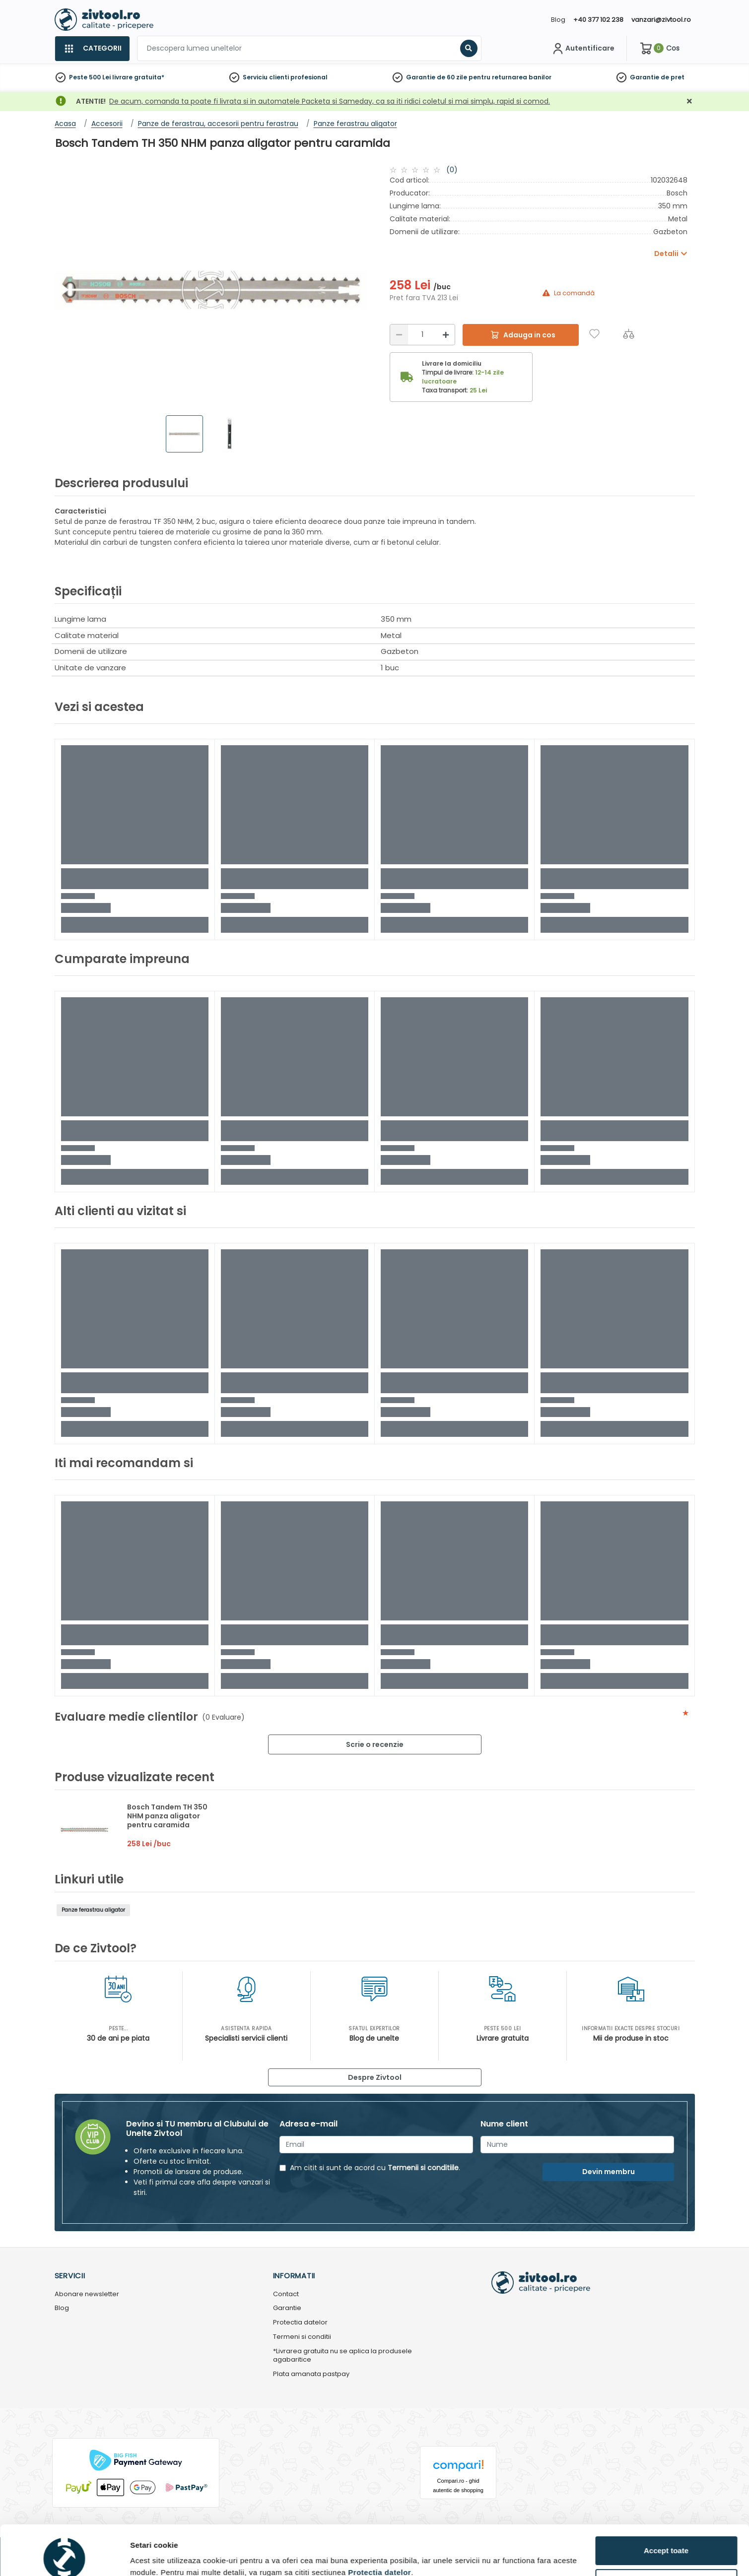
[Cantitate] (422, 334)
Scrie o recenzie (375, 1744)
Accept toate (666, 2504)
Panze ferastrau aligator (93, 1910)
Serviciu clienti (266, 77)
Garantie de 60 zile (436, 77)
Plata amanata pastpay (311, 2374)
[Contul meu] (582, 48)
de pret (672, 77)
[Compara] (628, 333)
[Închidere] (689, 101)
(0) (452, 170)
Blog (558, 19)
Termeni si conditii (302, 2337)
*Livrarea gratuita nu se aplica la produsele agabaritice (342, 2355)
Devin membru (608, 2172)
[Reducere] (399, 334)
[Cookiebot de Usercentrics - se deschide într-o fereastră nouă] (64, 2556)
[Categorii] (92, 48)
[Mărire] (446, 334)
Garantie (644, 77)
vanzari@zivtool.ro (661, 19)
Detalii (141, 2553)
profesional (309, 77)
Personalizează (666, 2536)
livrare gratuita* (138, 77)
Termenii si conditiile (423, 2168)
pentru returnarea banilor (510, 77)
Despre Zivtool (375, 2077)
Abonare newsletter (87, 2294)
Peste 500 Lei (90, 77)
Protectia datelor (300, 2322)
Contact (286, 2294)
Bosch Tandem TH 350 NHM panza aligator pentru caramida (167, 1816)
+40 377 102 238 (598, 19)
